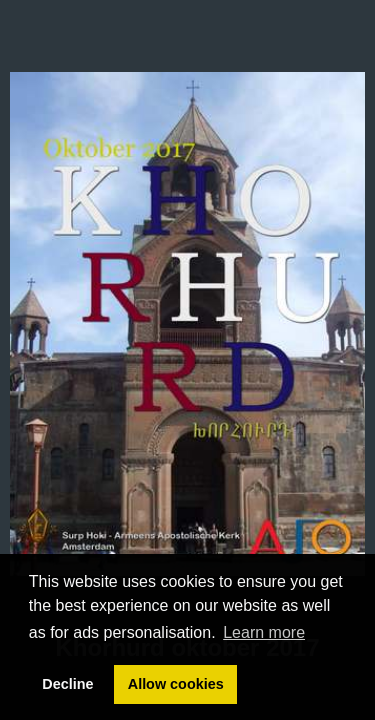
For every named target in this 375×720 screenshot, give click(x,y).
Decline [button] (67, 684)
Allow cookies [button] (176, 684)
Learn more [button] (264, 632)
